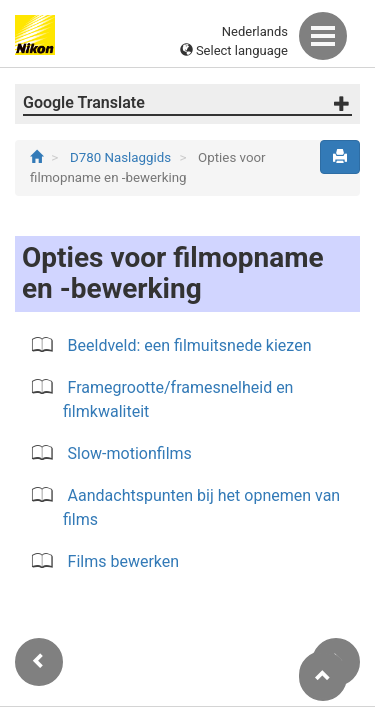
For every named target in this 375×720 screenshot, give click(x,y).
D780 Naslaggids (122, 157)
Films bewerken (124, 561)
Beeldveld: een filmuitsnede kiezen (190, 345)
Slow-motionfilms (130, 453)
